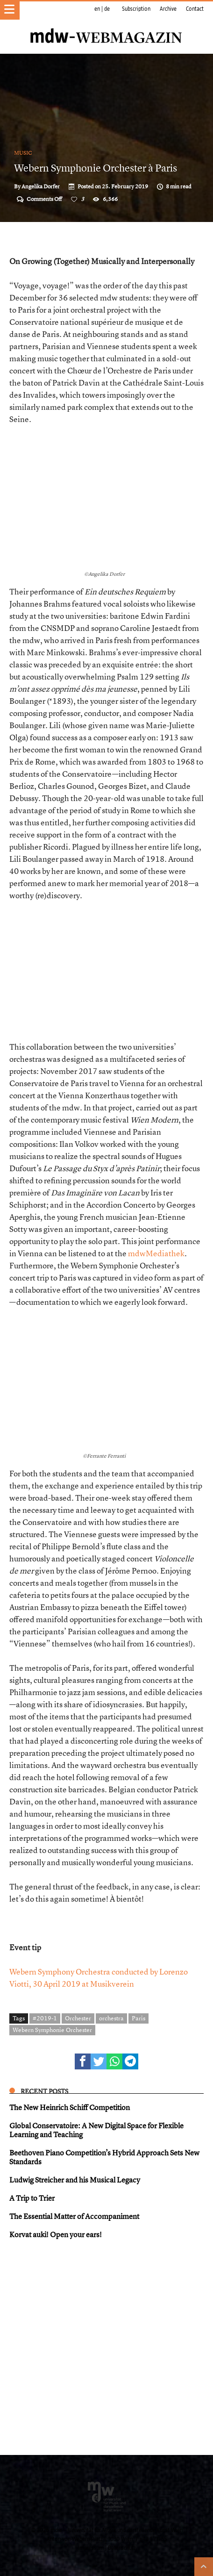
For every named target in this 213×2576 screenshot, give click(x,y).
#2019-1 (45, 2018)
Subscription (136, 9)
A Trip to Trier (32, 2198)
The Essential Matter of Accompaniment (74, 2216)
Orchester (78, 2018)
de (107, 9)
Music (23, 153)
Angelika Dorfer (40, 186)
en (97, 9)
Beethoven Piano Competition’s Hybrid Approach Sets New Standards (104, 2157)
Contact (195, 9)
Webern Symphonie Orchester (52, 2029)
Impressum (91, 2548)
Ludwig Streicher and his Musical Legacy (74, 2180)
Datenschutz (121, 2548)
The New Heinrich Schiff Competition (69, 2107)
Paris (138, 2018)
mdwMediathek (156, 1253)
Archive (168, 9)
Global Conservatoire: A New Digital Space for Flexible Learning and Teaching (96, 2130)
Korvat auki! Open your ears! (55, 2234)
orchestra (111, 2018)
